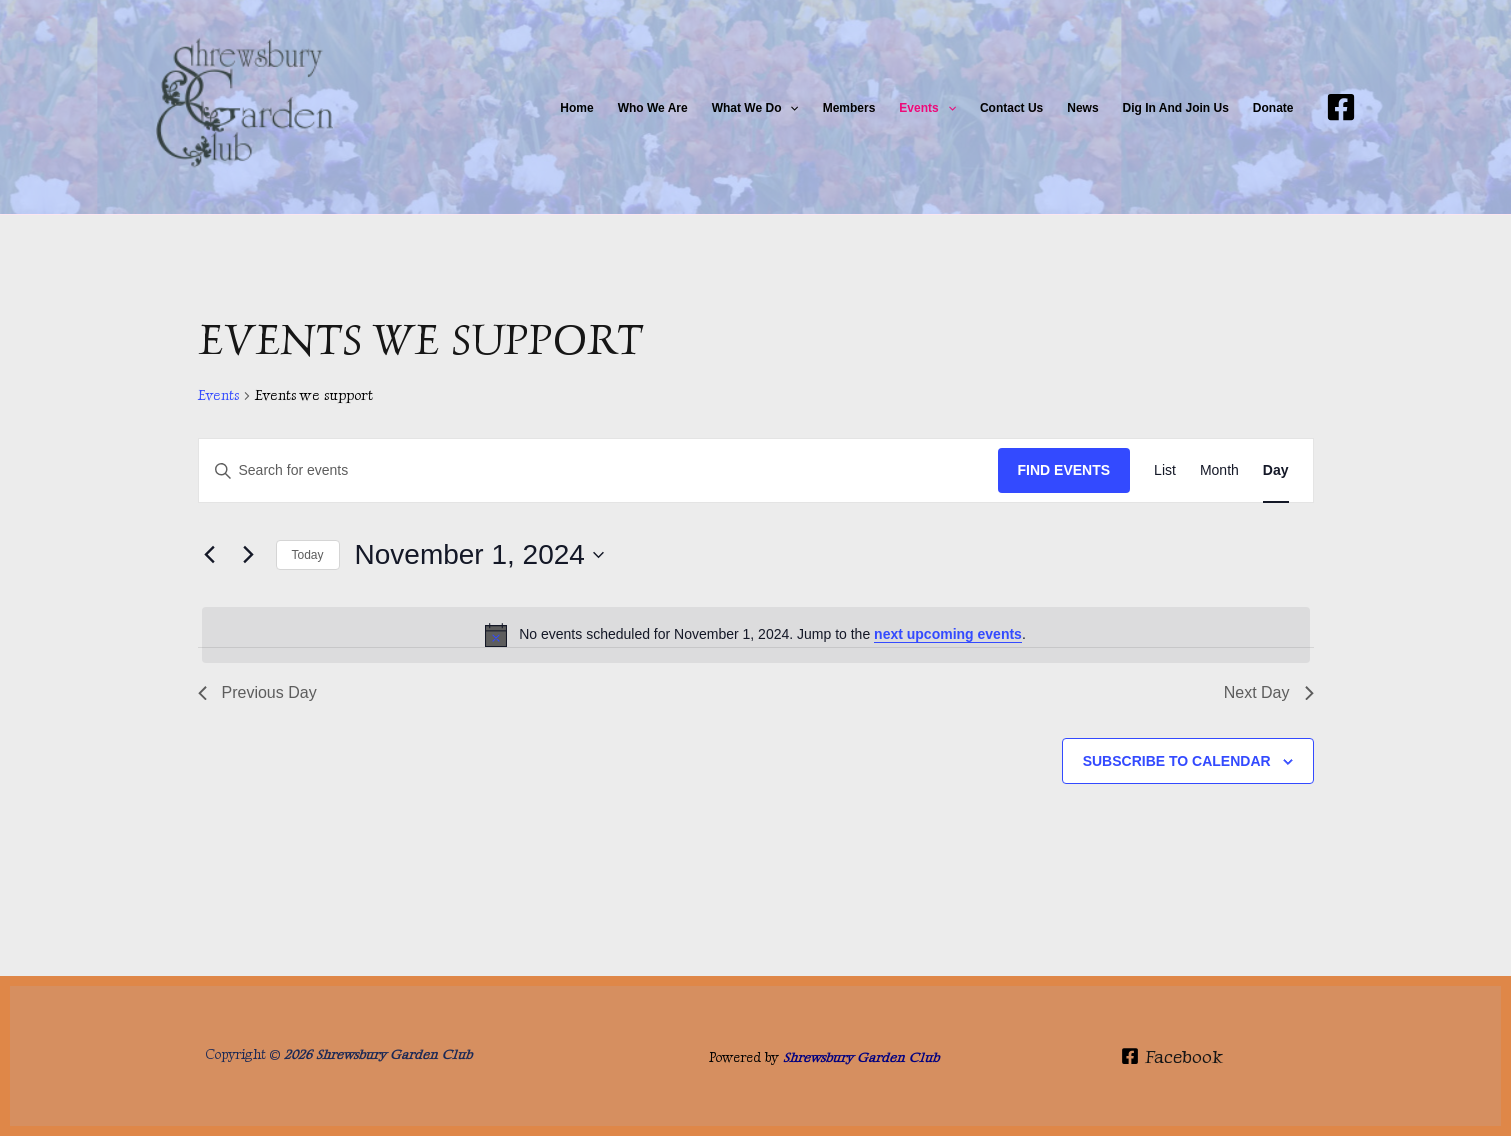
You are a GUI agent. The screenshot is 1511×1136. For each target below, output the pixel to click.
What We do (755, 108)
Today (308, 555)
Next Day (1269, 692)
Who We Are (653, 108)
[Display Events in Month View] (1219, 470)
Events (927, 108)
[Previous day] (210, 555)
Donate (1273, 108)
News (1082, 108)
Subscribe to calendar (1177, 761)
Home (576, 108)
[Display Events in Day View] (1276, 470)
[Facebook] (1341, 107)
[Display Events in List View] (1165, 470)
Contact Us (1011, 108)
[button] (789, 108)
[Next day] (249, 555)
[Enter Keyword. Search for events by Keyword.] (598, 470)
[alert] (756, 635)
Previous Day (257, 692)
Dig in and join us (1176, 108)
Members (849, 108)
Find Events (1064, 470)
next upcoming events (948, 634)
